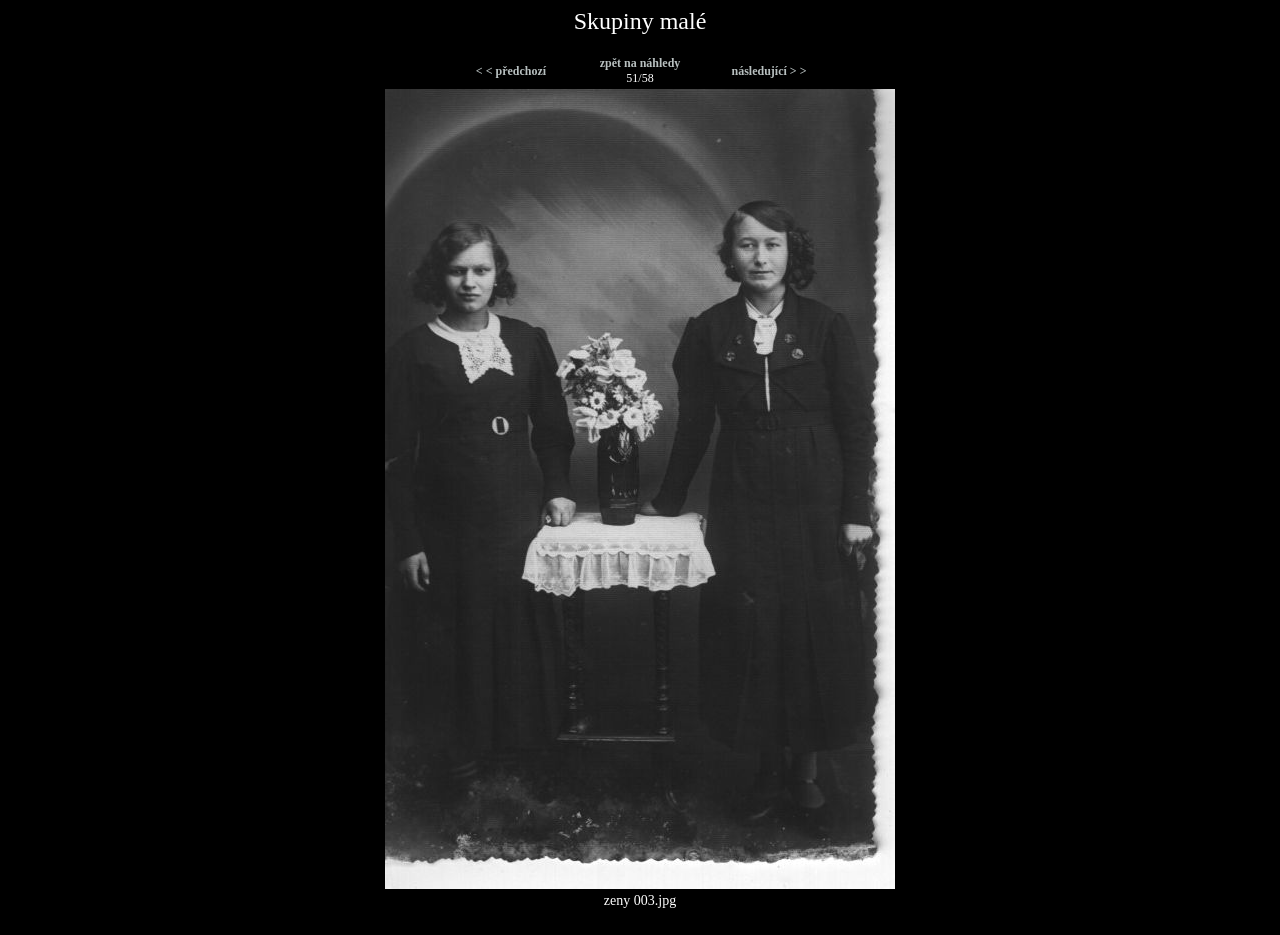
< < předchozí (511, 71)
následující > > (768, 71)
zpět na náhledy (640, 63)
